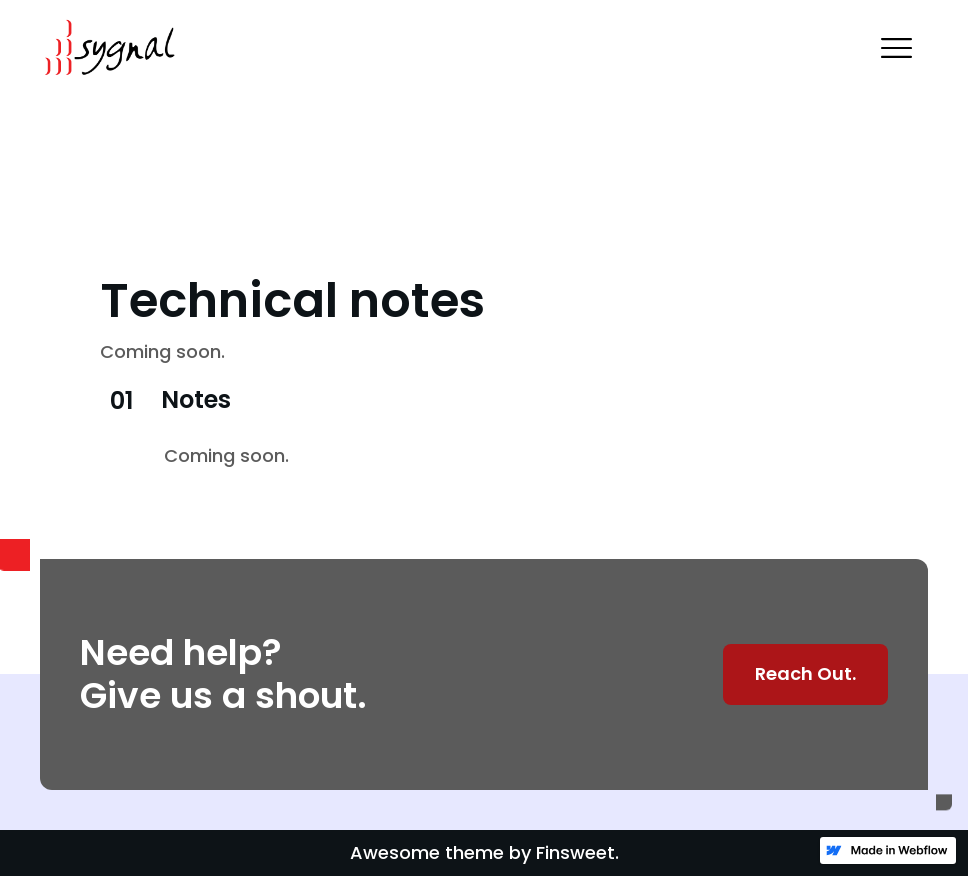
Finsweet (575, 852)
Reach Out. (805, 673)
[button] (896, 48)
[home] (108, 48)
